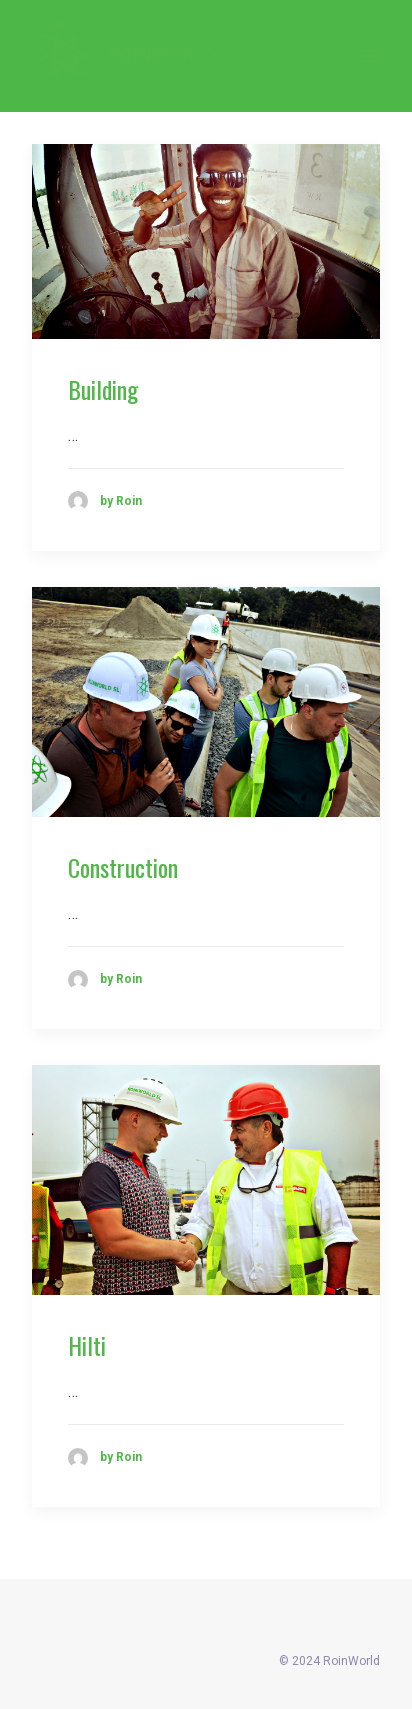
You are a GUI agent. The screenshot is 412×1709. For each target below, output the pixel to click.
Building (103, 389)
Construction (123, 867)
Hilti (87, 1345)
